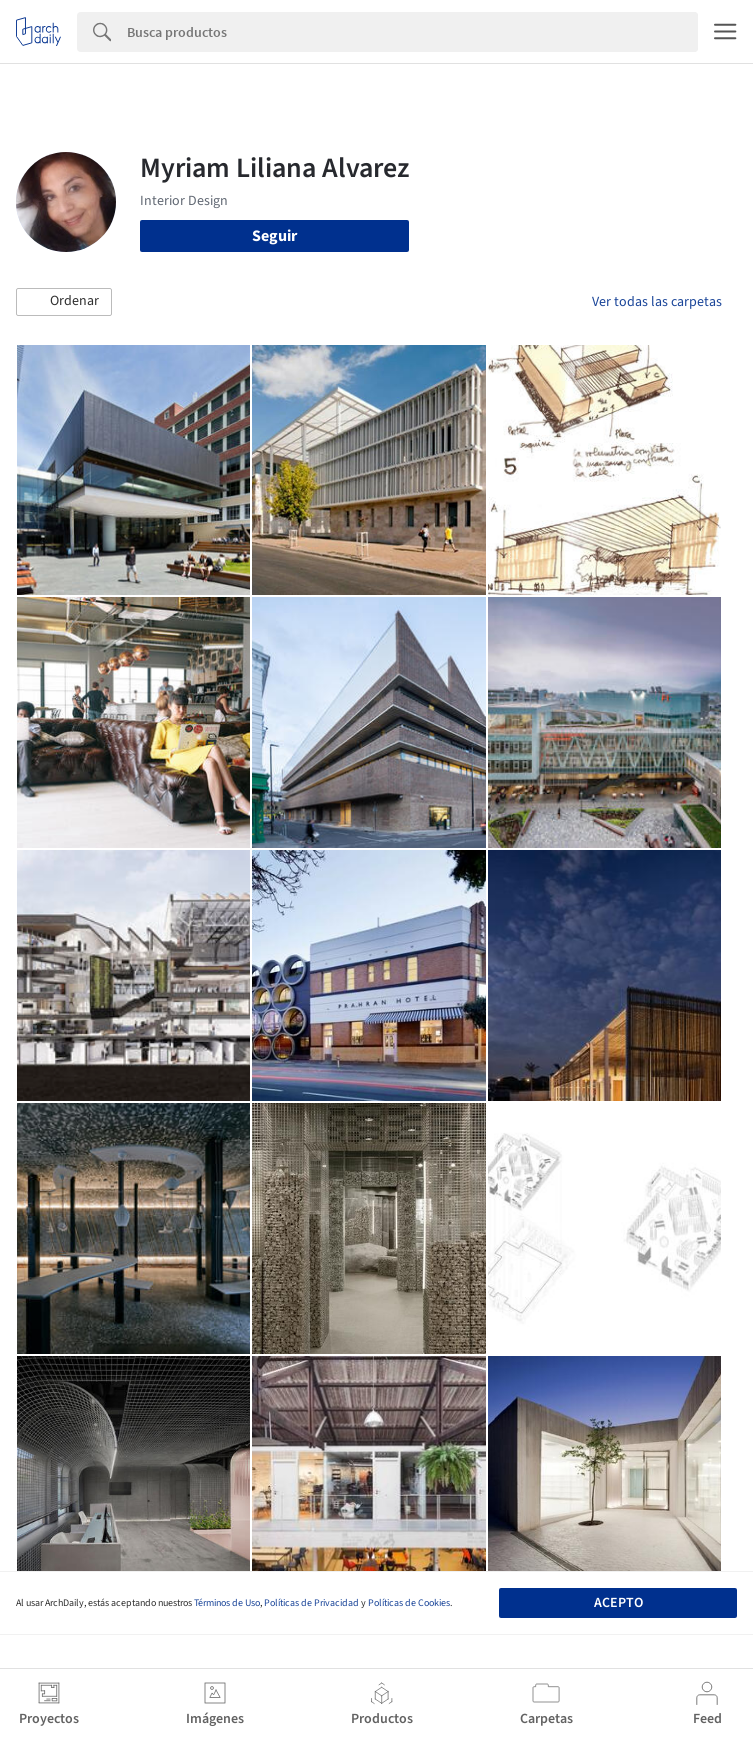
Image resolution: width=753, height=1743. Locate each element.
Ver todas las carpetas (657, 302)
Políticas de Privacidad (311, 1603)
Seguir (274, 236)
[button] (64, 302)
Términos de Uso (227, 1603)
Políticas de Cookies (409, 1603)
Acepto (618, 1603)
